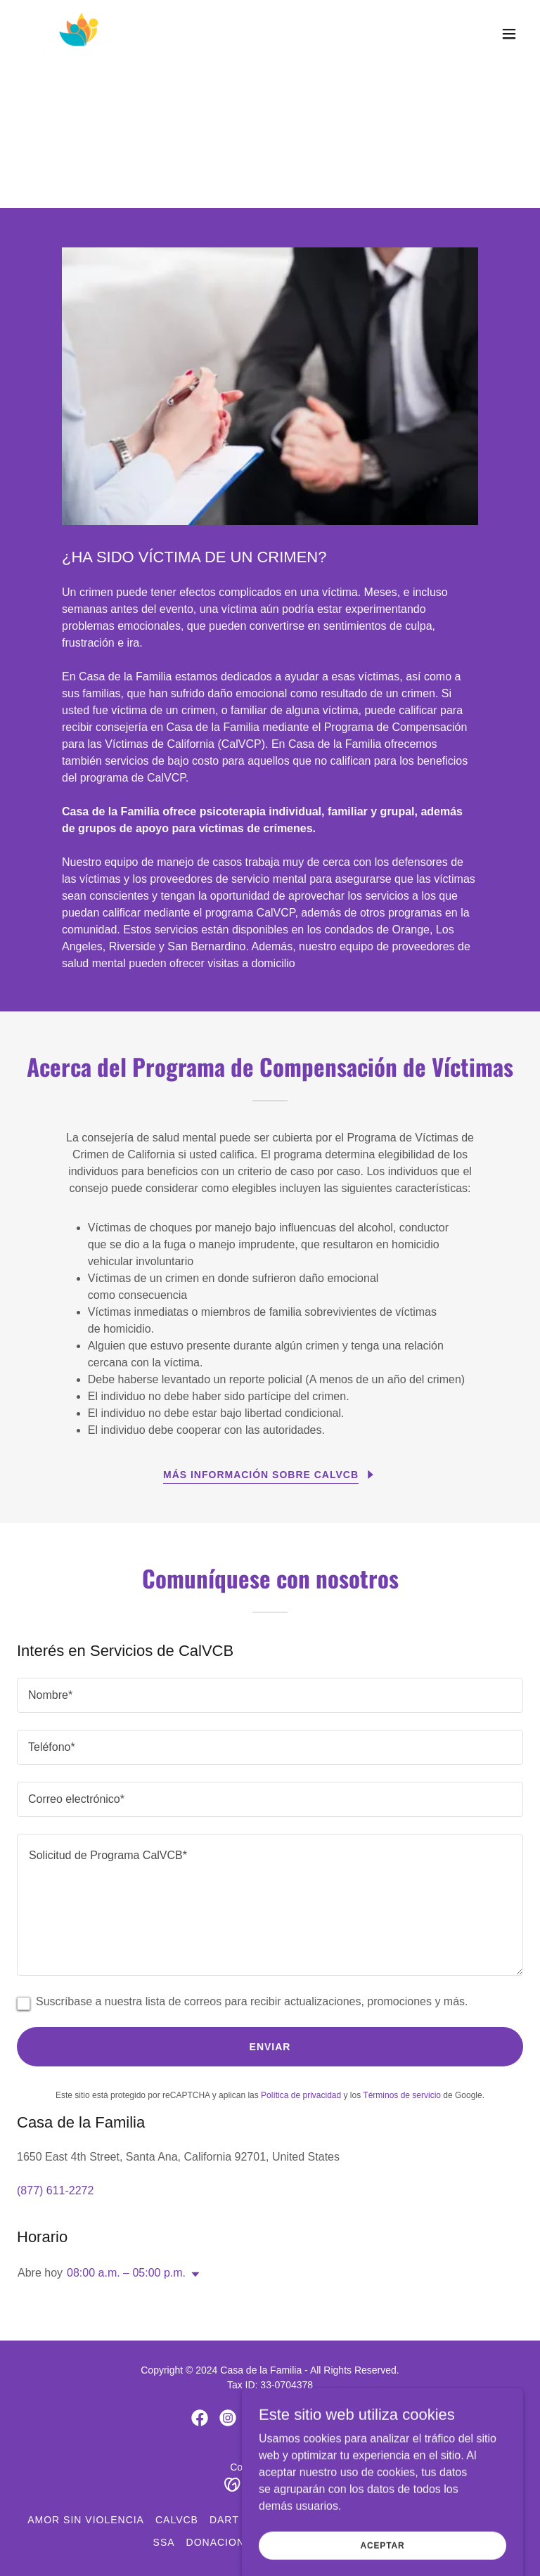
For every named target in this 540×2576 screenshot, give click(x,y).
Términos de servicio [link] (402, 2095)
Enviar (270, 2046)
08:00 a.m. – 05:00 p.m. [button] (126, 2273)
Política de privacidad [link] (301, 2095)
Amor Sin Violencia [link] (85, 2519)
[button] (509, 34)
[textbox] (270, 1695)
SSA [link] (164, 2542)
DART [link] (224, 2519)
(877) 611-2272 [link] (55, 2190)
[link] (78, 34)
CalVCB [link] (176, 2519)
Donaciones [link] (222, 2542)
